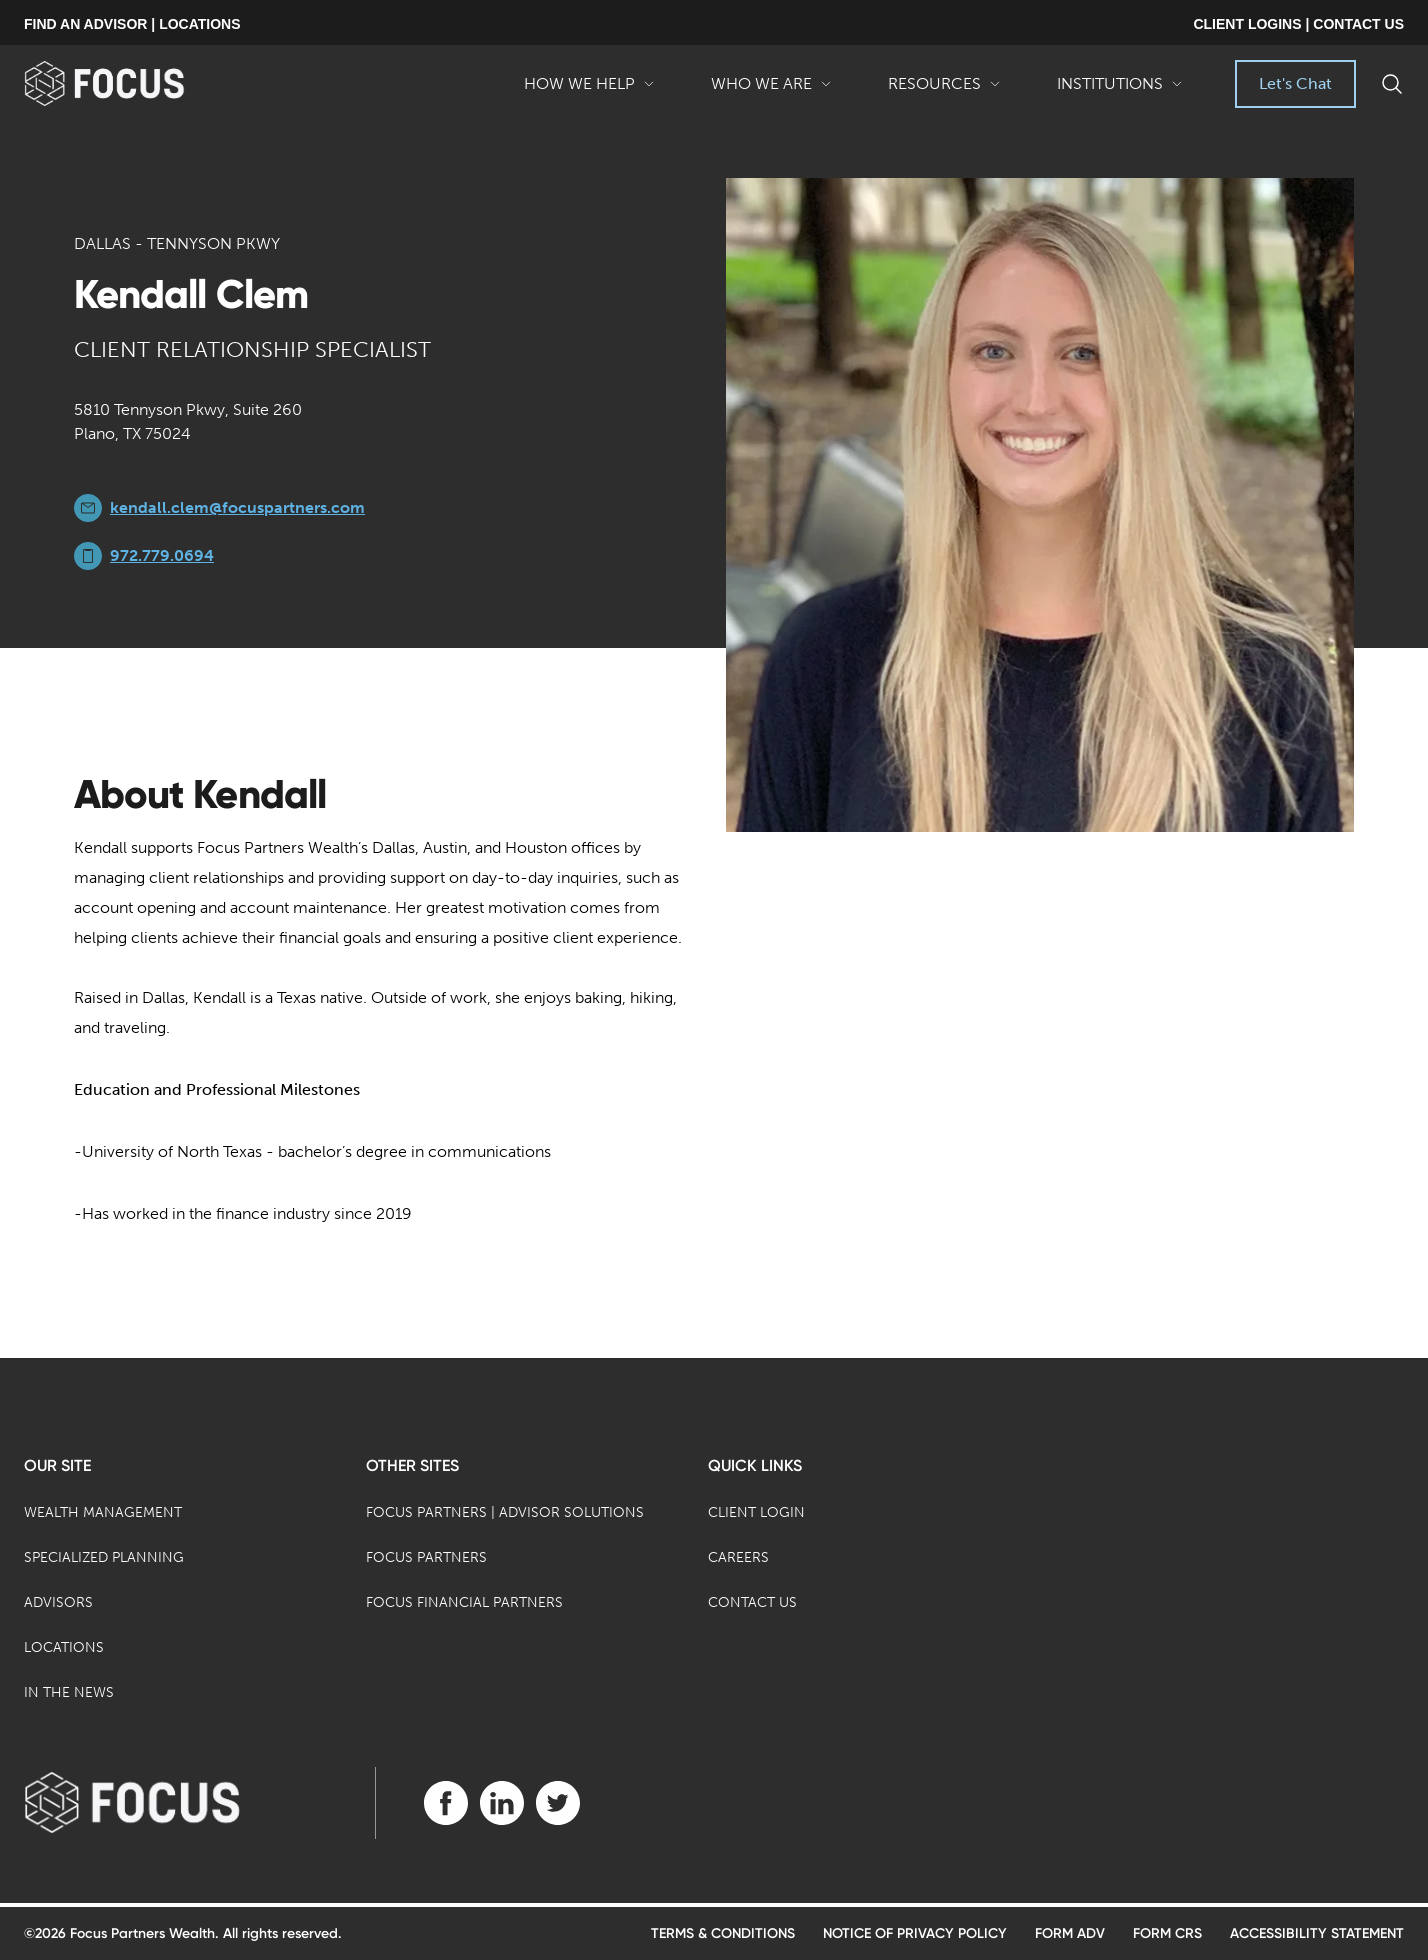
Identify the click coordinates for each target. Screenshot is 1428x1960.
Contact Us (752, 1602)
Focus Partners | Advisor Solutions (505, 1512)
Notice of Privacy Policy (915, 1933)
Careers (738, 1557)
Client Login (756, 1512)
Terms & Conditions (723, 1933)
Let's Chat (1295, 83)
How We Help (589, 91)
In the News (69, 1692)
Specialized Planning (104, 1557)
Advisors (58, 1602)
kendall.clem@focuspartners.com (237, 507)
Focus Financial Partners (464, 1602)
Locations (64, 1647)
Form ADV (1070, 1933)
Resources (944, 91)
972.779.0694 (162, 555)
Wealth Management (103, 1512)
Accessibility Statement (1317, 1933)
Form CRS (1167, 1933)
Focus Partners (426, 1557)
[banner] (136, 83)
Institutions (1120, 91)
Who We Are (771, 91)
